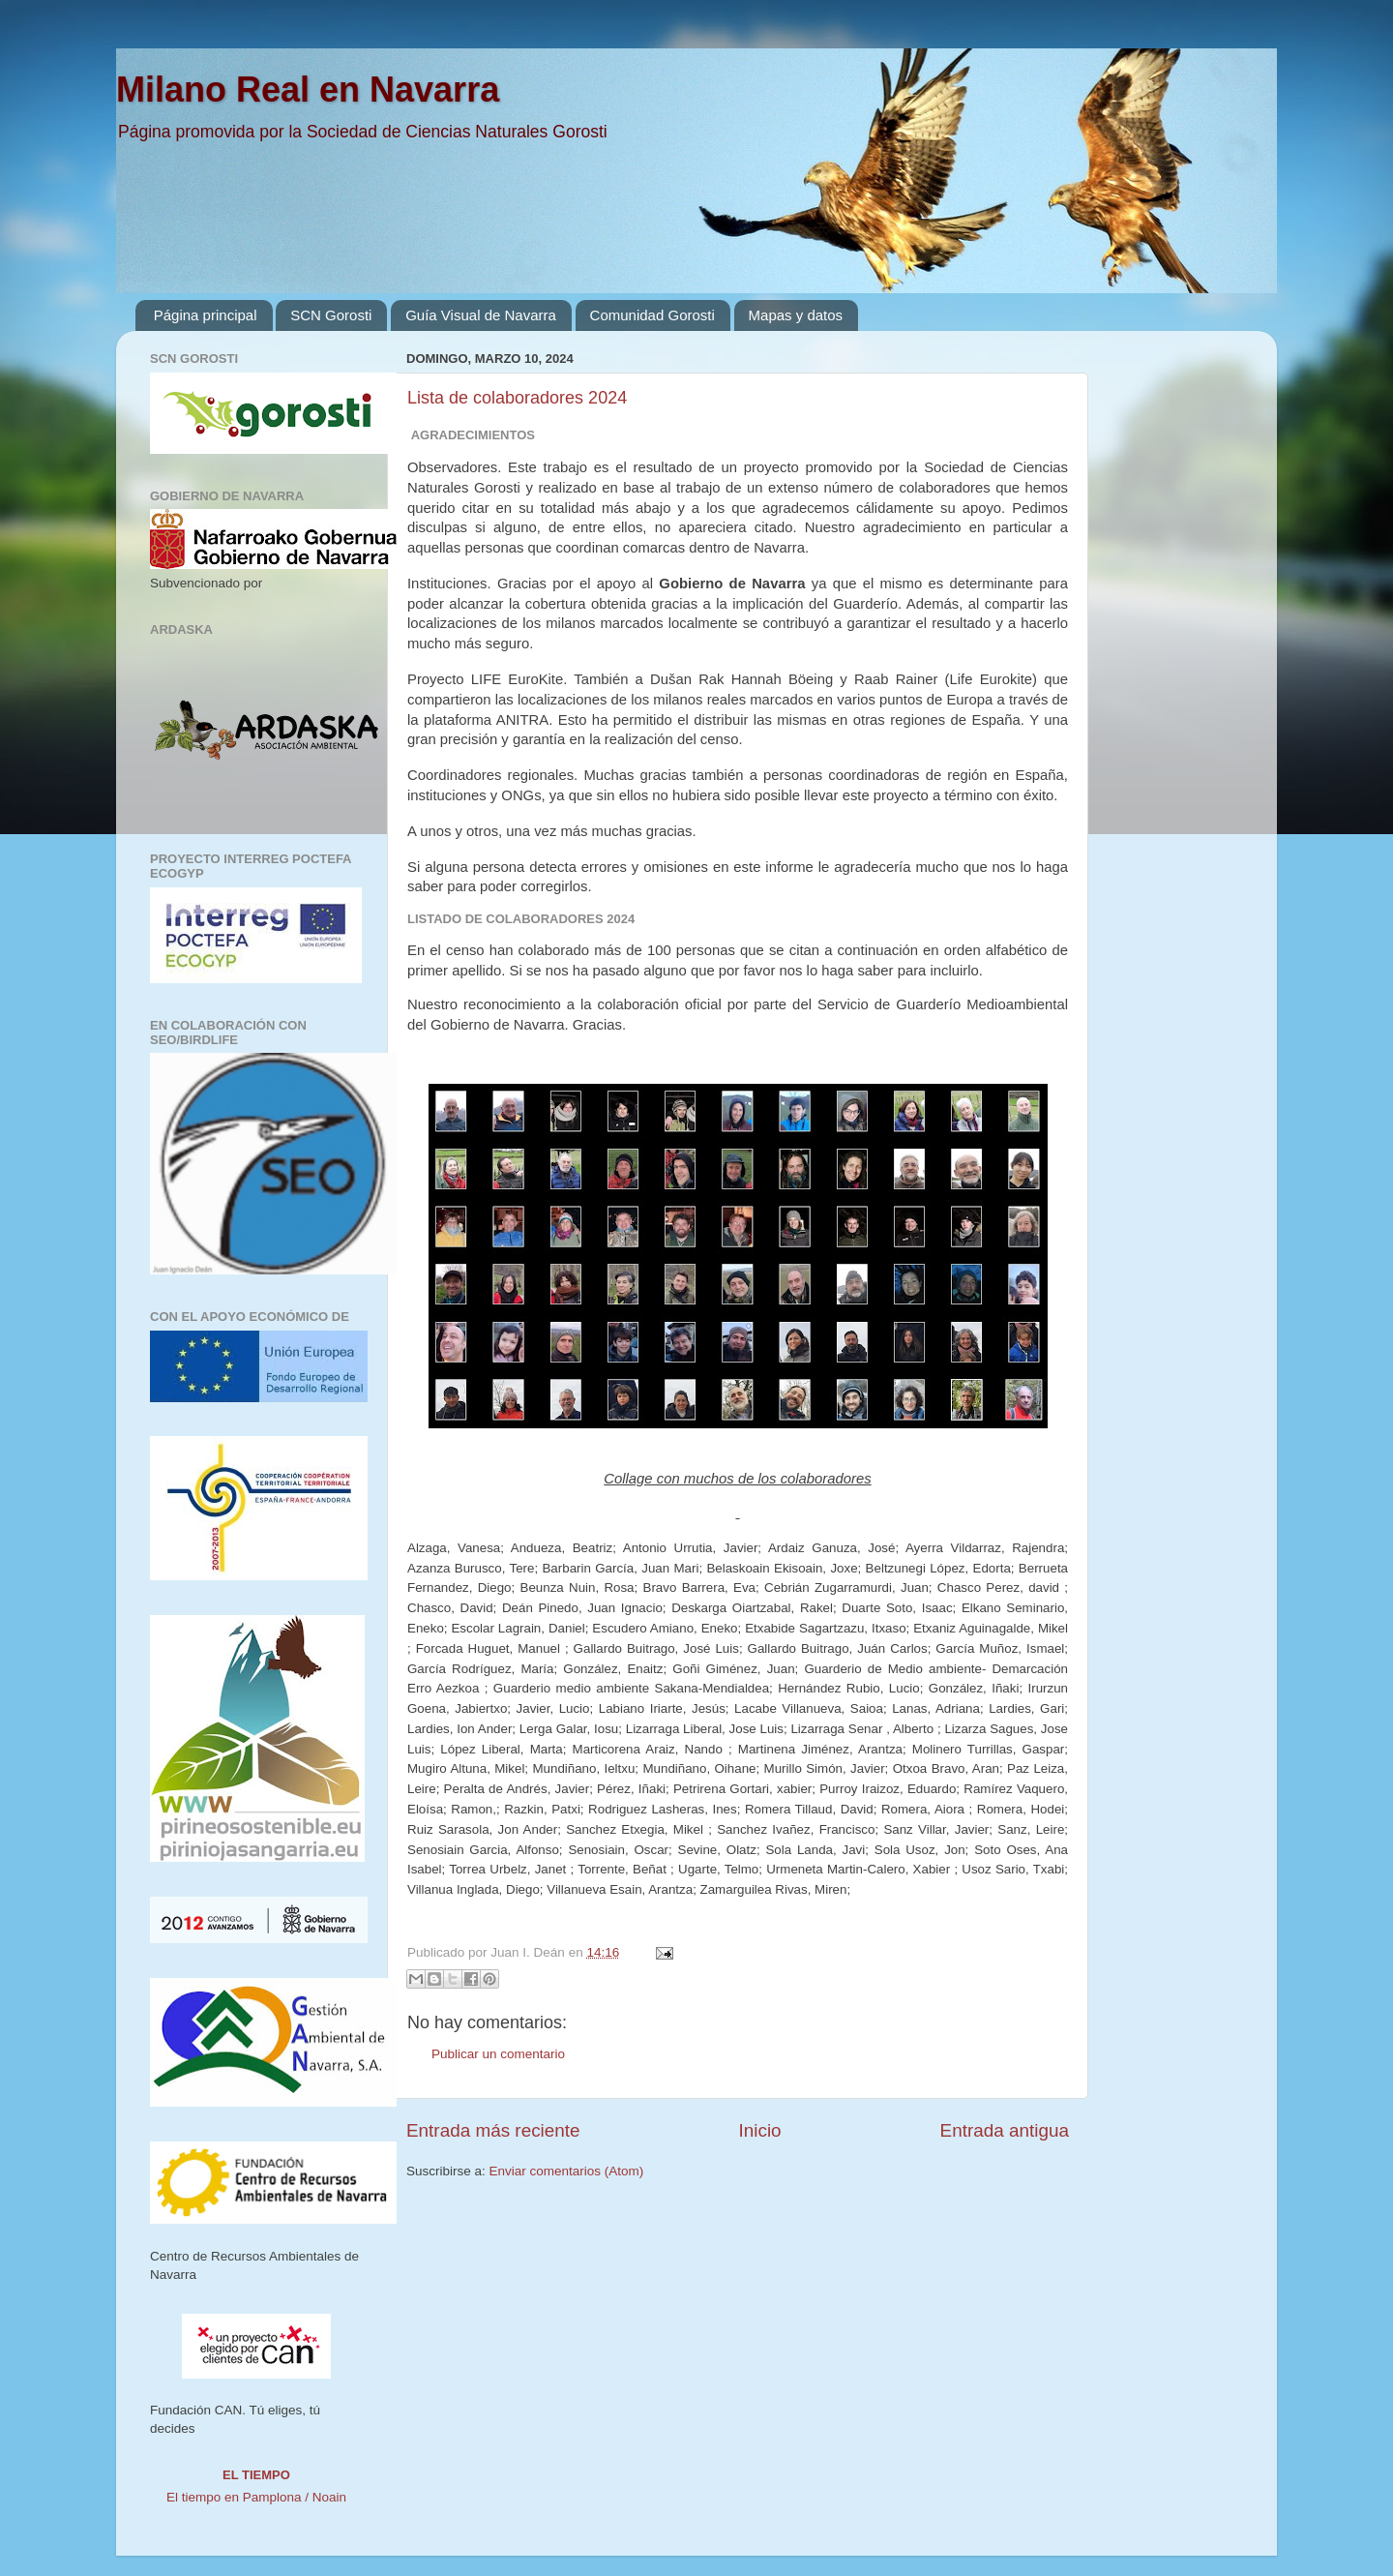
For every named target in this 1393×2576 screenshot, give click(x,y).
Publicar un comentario (498, 2054)
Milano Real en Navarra (307, 89)
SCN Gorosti (330, 315)
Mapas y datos (796, 315)
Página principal (205, 315)
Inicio (760, 2130)
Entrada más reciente (493, 2130)
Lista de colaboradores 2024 (517, 397)
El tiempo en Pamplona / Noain (256, 2497)
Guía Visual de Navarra (480, 315)
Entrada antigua (1004, 2130)
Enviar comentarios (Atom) (566, 2171)
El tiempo (256, 2475)
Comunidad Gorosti (652, 315)
